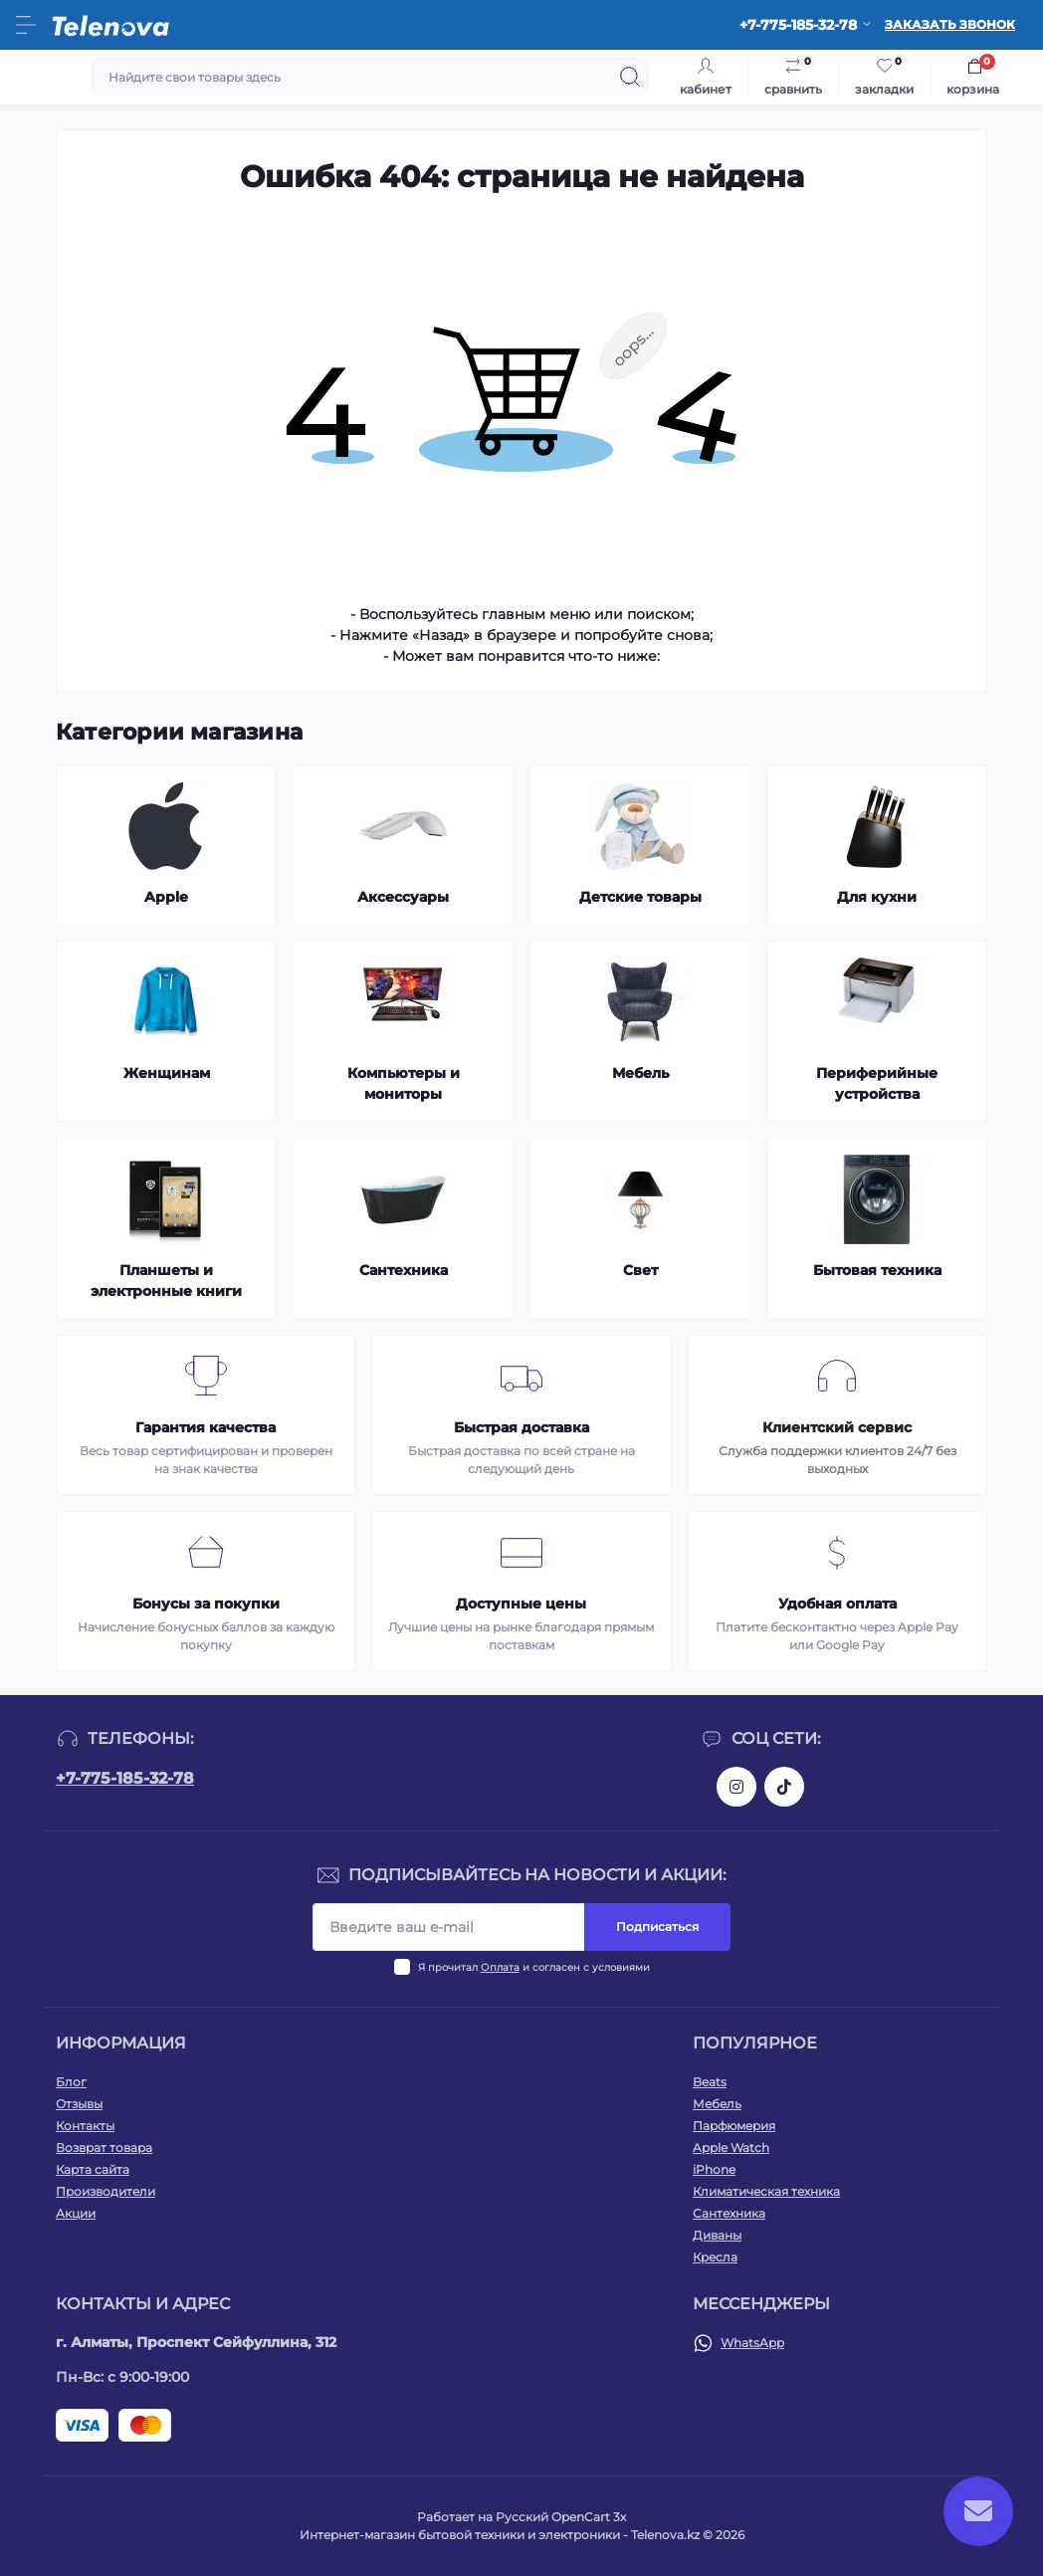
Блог (71, 2081)
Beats (710, 2081)
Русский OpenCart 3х (561, 2516)
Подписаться (657, 1926)
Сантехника (729, 2213)
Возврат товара (104, 2147)
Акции (76, 2213)
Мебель (717, 2103)
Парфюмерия (734, 2125)
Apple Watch (731, 2147)
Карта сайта (92, 2169)
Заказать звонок (950, 24)
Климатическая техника (766, 2191)
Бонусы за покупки (206, 1603)
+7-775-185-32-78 (125, 1778)
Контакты (85, 2125)
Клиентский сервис (837, 1427)
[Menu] (26, 25)
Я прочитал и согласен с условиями (534, 1967)
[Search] (630, 77)
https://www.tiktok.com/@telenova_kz (784, 1787)
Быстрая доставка (521, 1427)
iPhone (714, 2169)
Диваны (717, 2235)
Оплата (500, 1967)
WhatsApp (752, 2342)
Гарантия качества (205, 1427)
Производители (105, 2191)
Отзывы (79, 2103)
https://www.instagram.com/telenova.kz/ (736, 1787)
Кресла (715, 2257)
